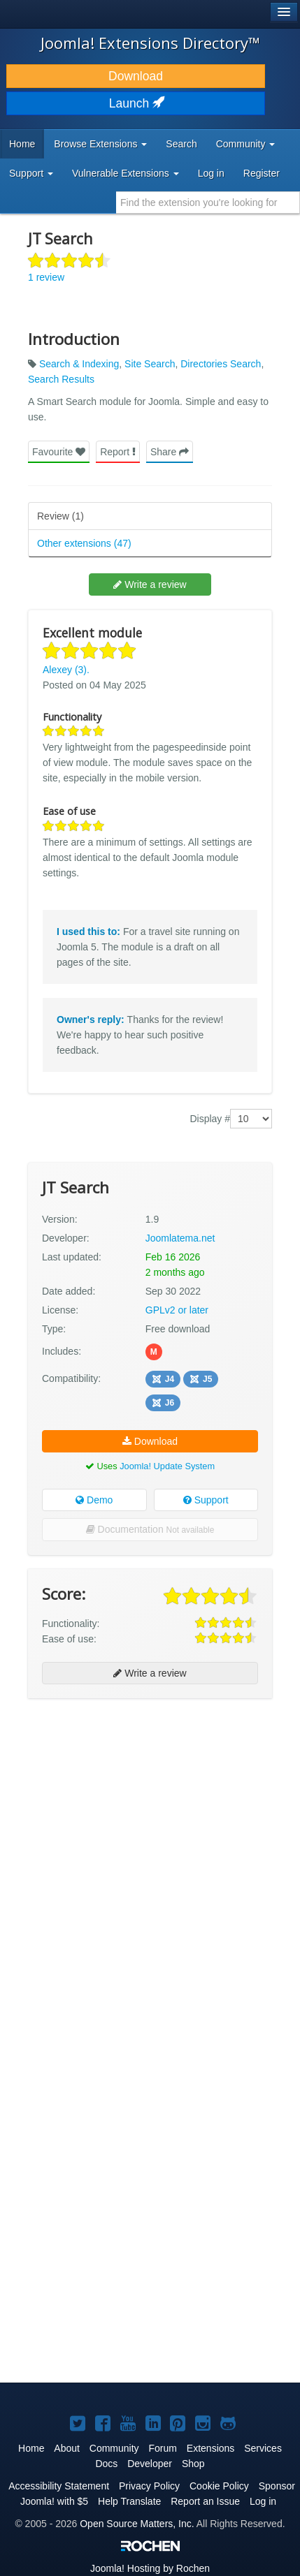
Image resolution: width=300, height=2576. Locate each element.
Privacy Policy (149, 2486)
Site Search (149, 363)
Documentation (150, 1529)
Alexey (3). (66, 669)
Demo (94, 1500)
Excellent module (92, 632)
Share (169, 451)
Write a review (149, 584)
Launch (135, 103)
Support (206, 1500)
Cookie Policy (219, 2486)
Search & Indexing (79, 363)
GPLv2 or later (176, 1310)
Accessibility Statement (58, 2486)
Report (118, 451)
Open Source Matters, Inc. (137, 2523)
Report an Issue (205, 2501)
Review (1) (60, 516)
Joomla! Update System (167, 1466)
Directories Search (220, 363)
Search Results (61, 379)
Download (135, 76)
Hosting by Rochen (150, 2568)
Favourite (58, 451)
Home (22, 143)
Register (261, 173)
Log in (211, 173)
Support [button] (31, 173)
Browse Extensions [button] (100, 143)
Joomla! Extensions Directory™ (150, 42)
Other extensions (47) (84, 543)
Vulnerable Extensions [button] (125, 173)
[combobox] (208, 202)
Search (181, 143)
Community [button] (246, 143)
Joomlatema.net (180, 1238)
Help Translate (129, 2501)
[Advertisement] (150, 1862)
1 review (46, 277)
